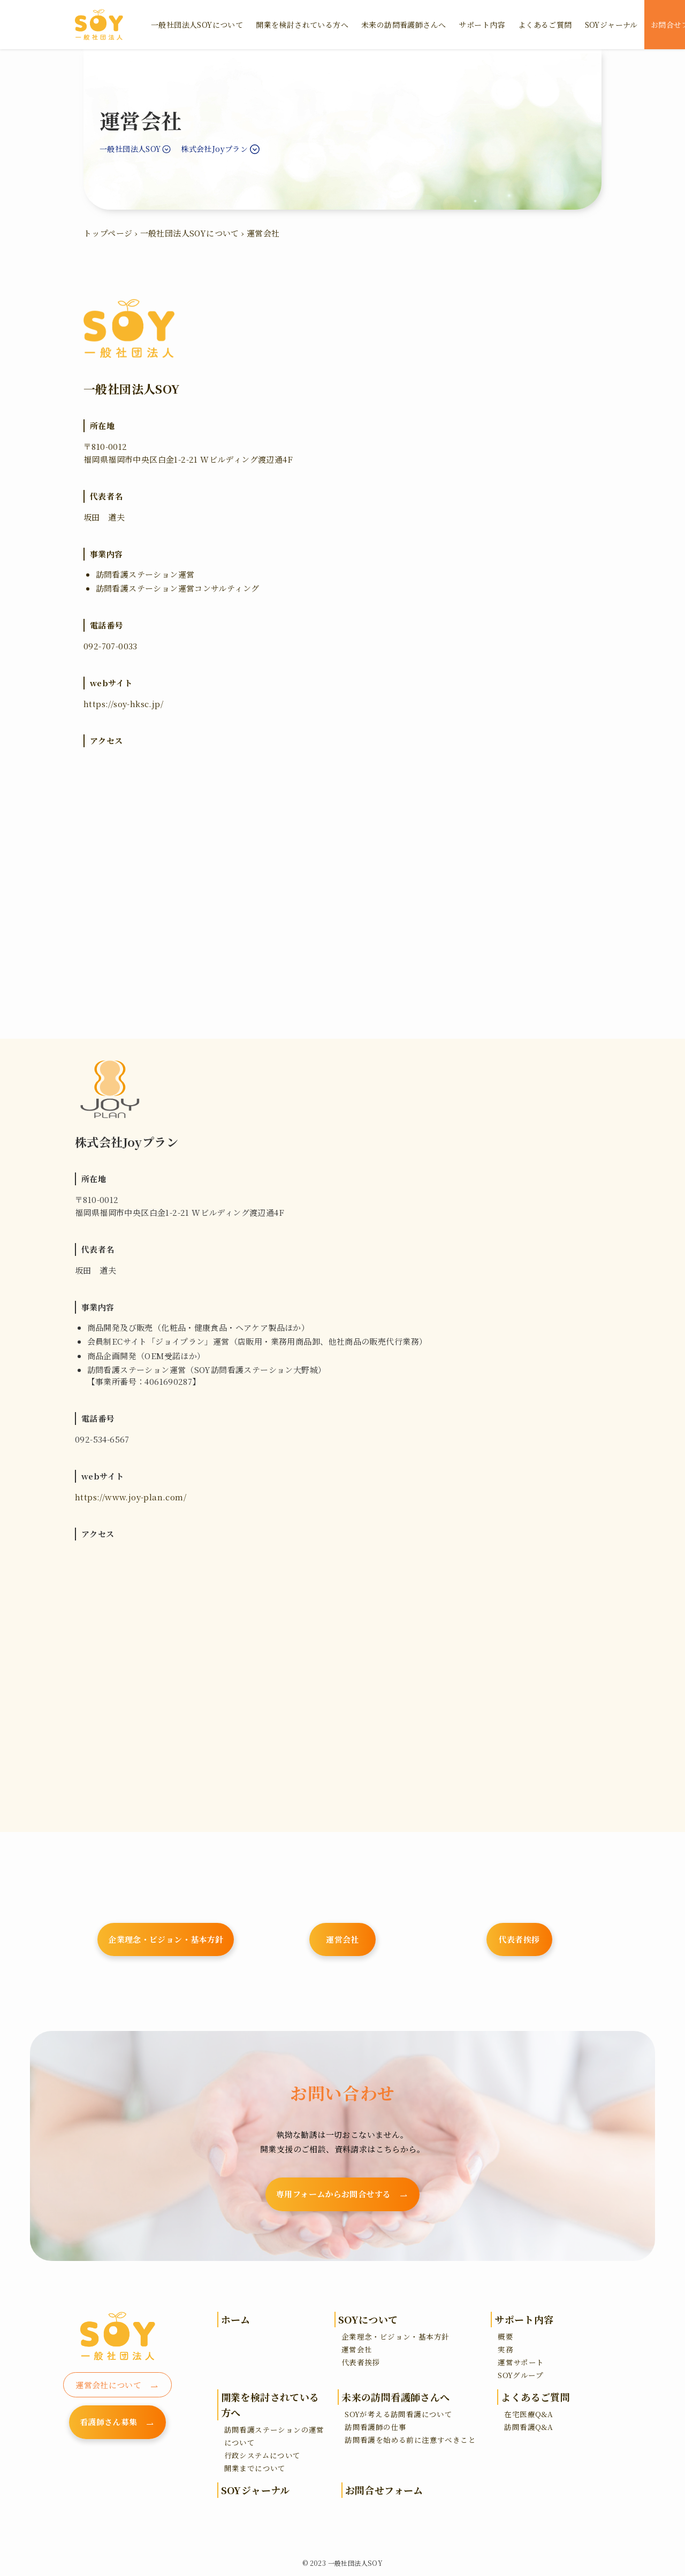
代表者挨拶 (360, 2362)
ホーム (235, 2319)
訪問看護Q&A (528, 2426)
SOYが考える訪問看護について (398, 2414)
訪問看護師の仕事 (375, 2426)
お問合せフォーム (384, 2490)
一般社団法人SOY (130, 148)
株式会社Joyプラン (214, 148)
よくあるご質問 (535, 2397)
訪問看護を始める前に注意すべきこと (410, 2439)
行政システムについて (262, 2455)
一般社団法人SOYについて (189, 233)
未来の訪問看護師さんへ (395, 2397)
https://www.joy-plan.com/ (130, 1496)
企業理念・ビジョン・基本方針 (395, 2336)
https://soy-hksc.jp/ (123, 703)
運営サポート (521, 2362)
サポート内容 (523, 2319)
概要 (505, 2336)
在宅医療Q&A (528, 2414)
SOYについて (368, 2319)
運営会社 (356, 2349)
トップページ (107, 233)
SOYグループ (520, 2375)
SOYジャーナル (255, 2490)
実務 (505, 2349)
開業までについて (255, 2468)
